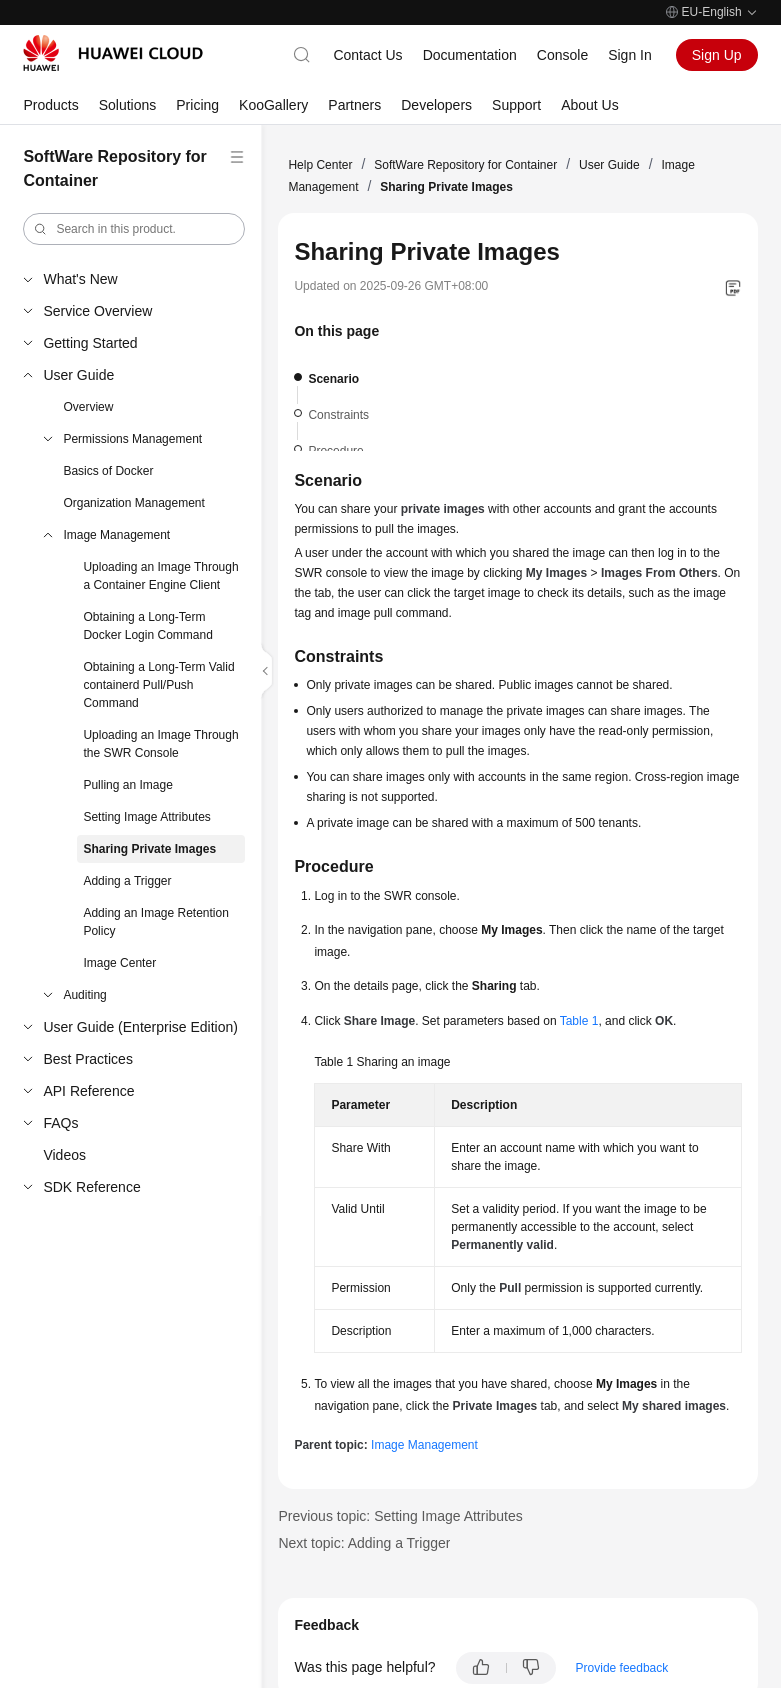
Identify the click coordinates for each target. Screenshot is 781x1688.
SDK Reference (91, 1187)
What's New (80, 279)
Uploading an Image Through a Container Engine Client (160, 576)
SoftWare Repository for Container (465, 165)
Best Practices (87, 1059)
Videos (64, 1155)
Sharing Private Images (149, 849)
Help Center (320, 165)
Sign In (630, 55)
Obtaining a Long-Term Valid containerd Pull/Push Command (158, 685)
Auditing (84, 995)
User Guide (78, 375)
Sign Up (717, 55)
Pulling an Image (127, 785)
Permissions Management (132, 439)
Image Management (116, 535)
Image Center (119, 963)
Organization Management (133, 503)
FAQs (60, 1123)
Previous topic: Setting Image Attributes (400, 1516)
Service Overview (97, 311)
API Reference (88, 1091)
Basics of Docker (108, 471)
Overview (88, 407)
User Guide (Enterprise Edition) (140, 1027)
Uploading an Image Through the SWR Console (160, 744)
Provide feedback (622, 1668)
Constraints (338, 415)
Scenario (333, 379)
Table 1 (579, 1021)
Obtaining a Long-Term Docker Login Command (147, 626)
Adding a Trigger (127, 881)
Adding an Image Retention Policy (155, 922)
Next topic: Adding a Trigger (364, 1543)
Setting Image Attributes (146, 817)
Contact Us (367, 55)
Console (562, 55)
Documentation (470, 55)
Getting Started (90, 343)
